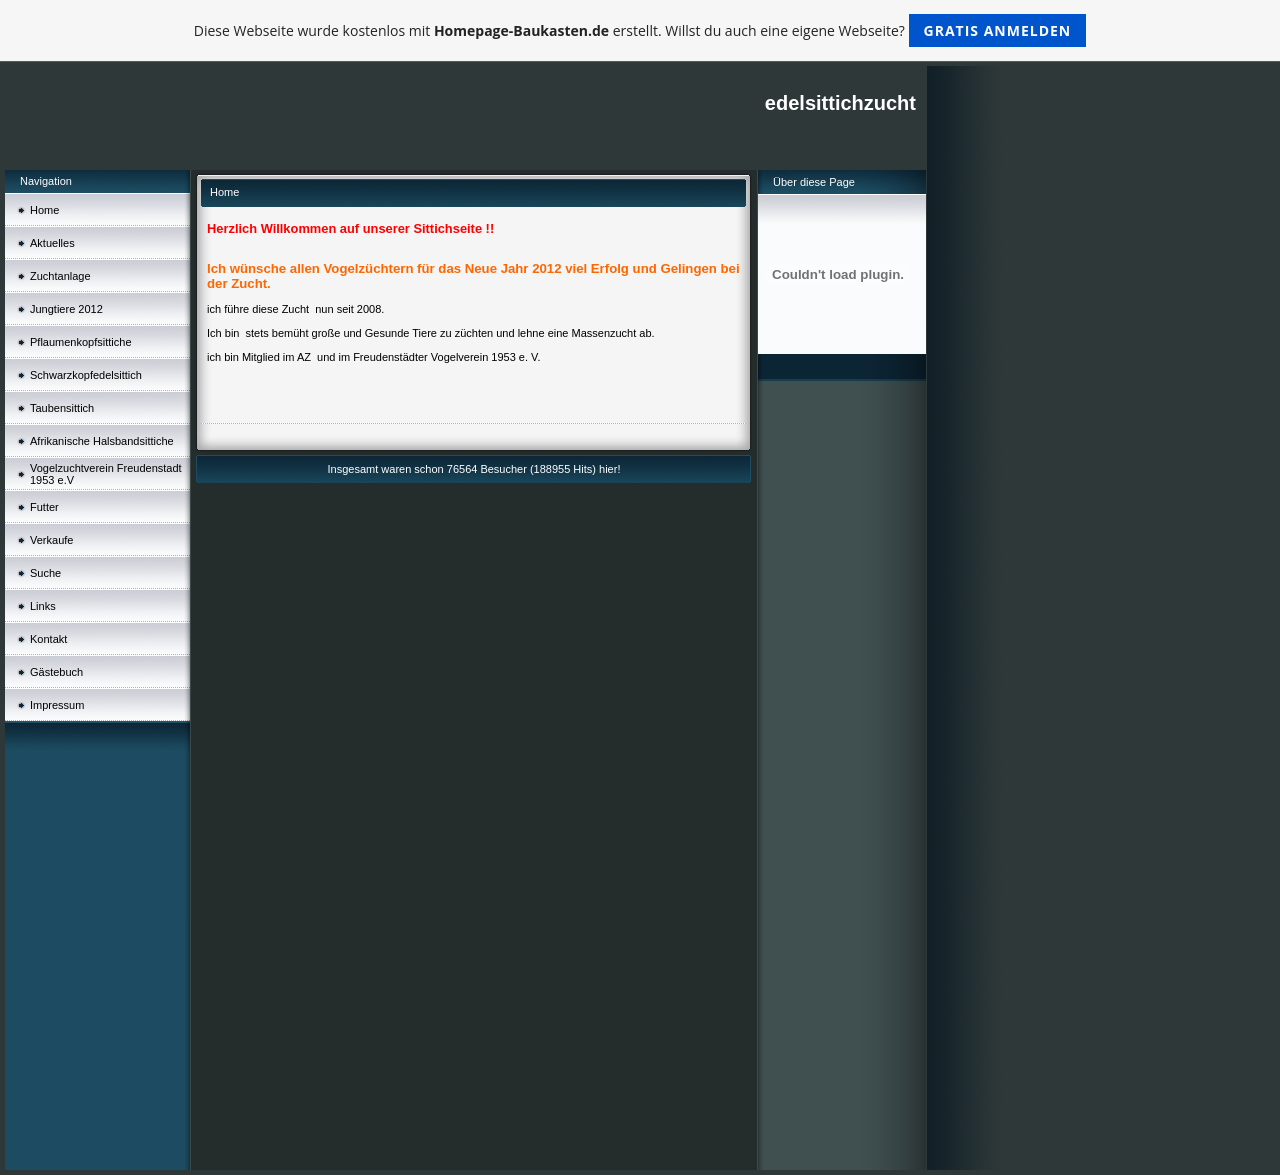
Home (44, 210)
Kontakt (48, 639)
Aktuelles (52, 243)
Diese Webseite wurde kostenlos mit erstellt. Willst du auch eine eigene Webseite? (640, 30)
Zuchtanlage (60, 276)
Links (43, 606)
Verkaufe (51, 540)
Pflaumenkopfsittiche (81, 342)
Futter (44, 507)
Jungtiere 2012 (66, 309)
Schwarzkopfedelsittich (86, 375)
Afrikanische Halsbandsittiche (102, 441)
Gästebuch (56, 672)
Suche (45, 573)
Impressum (57, 705)
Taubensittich (62, 408)
